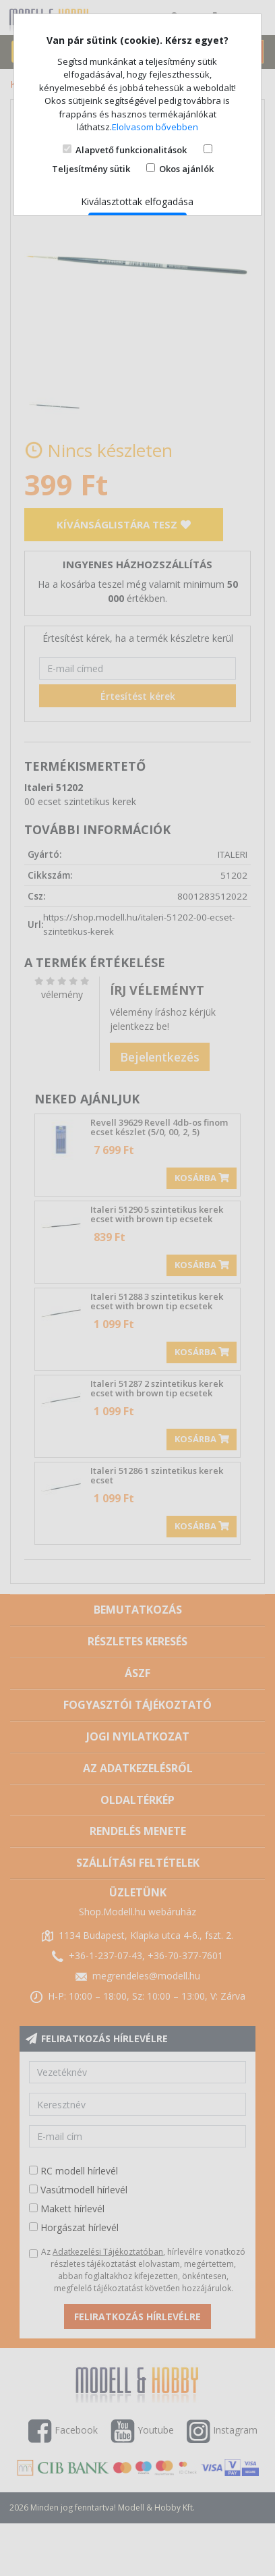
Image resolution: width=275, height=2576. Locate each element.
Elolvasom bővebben (155, 127)
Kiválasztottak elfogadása (137, 201)
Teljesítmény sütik (91, 169)
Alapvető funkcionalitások (131, 150)
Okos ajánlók (186, 169)
